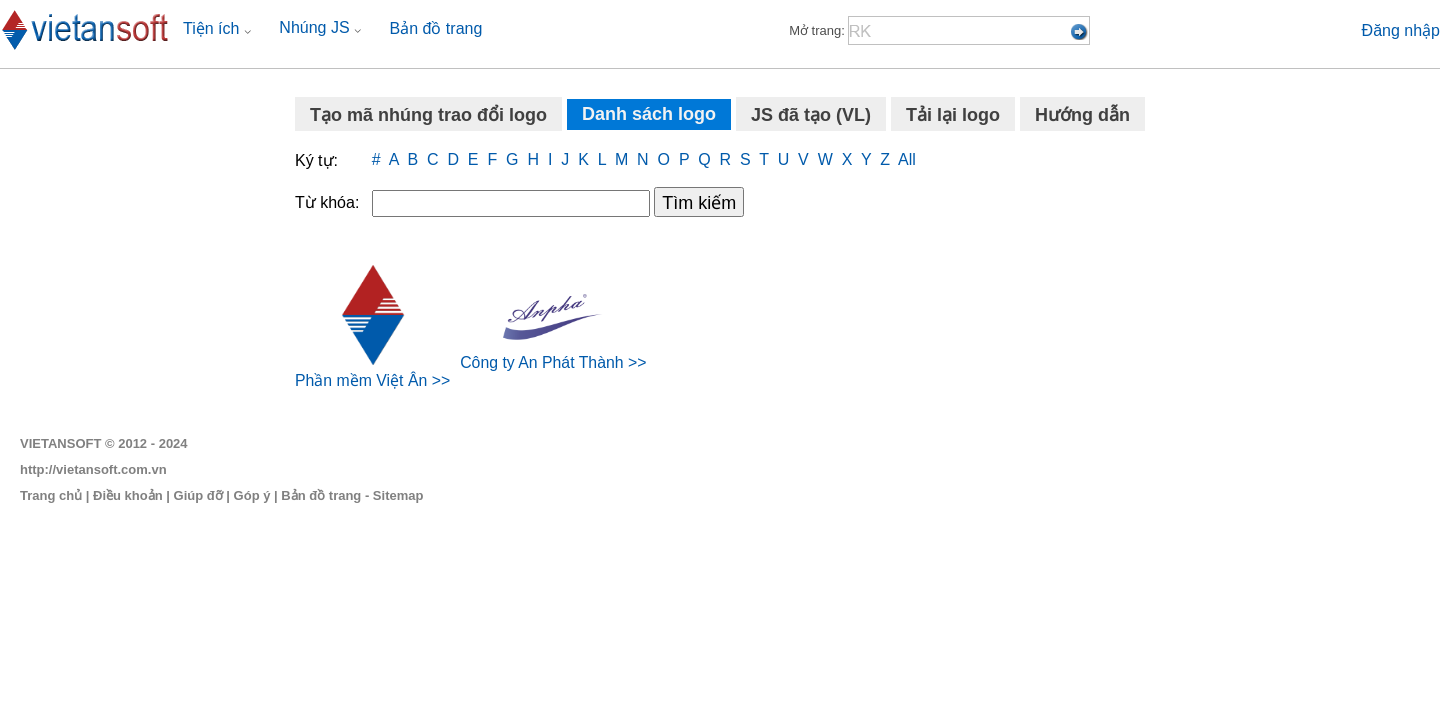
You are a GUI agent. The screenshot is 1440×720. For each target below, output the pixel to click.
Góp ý (252, 495)
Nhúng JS (320, 27)
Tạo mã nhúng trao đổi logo (428, 115)
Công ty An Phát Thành (541, 353)
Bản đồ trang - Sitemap (352, 495)
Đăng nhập (1401, 30)
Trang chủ (51, 495)
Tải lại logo (953, 115)
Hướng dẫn (1082, 115)
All (907, 159)
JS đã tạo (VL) (811, 115)
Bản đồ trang (436, 28)
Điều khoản (128, 495)
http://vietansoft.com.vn (93, 469)
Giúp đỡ (198, 495)
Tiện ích (217, 28)
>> (441, 380)
